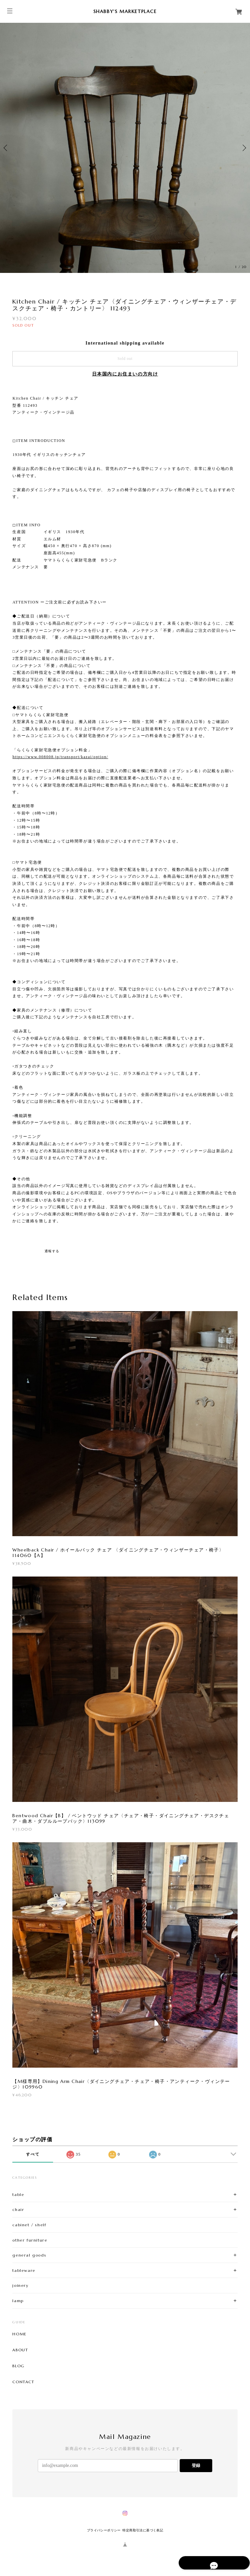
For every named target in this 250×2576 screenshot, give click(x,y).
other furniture (29, 2240)
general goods (29, 2255)
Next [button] (243, 147)
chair (18, 2209)
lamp (17, 2300)
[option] (125, 148)
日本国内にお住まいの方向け (125, 374)
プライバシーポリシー (104, 2530)
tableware (23, 2270)
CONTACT (23, 2382)
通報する (52, 1251)
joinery (20, 2285)
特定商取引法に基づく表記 (142, 2530)
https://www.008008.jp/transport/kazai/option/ (60, 757)
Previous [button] (6, 147)
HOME (19, 2334)
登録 (196, 2465)
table (18, 2194)
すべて (32, 2154)
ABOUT (20, 2350)
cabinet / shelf (29, 2224)
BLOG (18, 2366)
